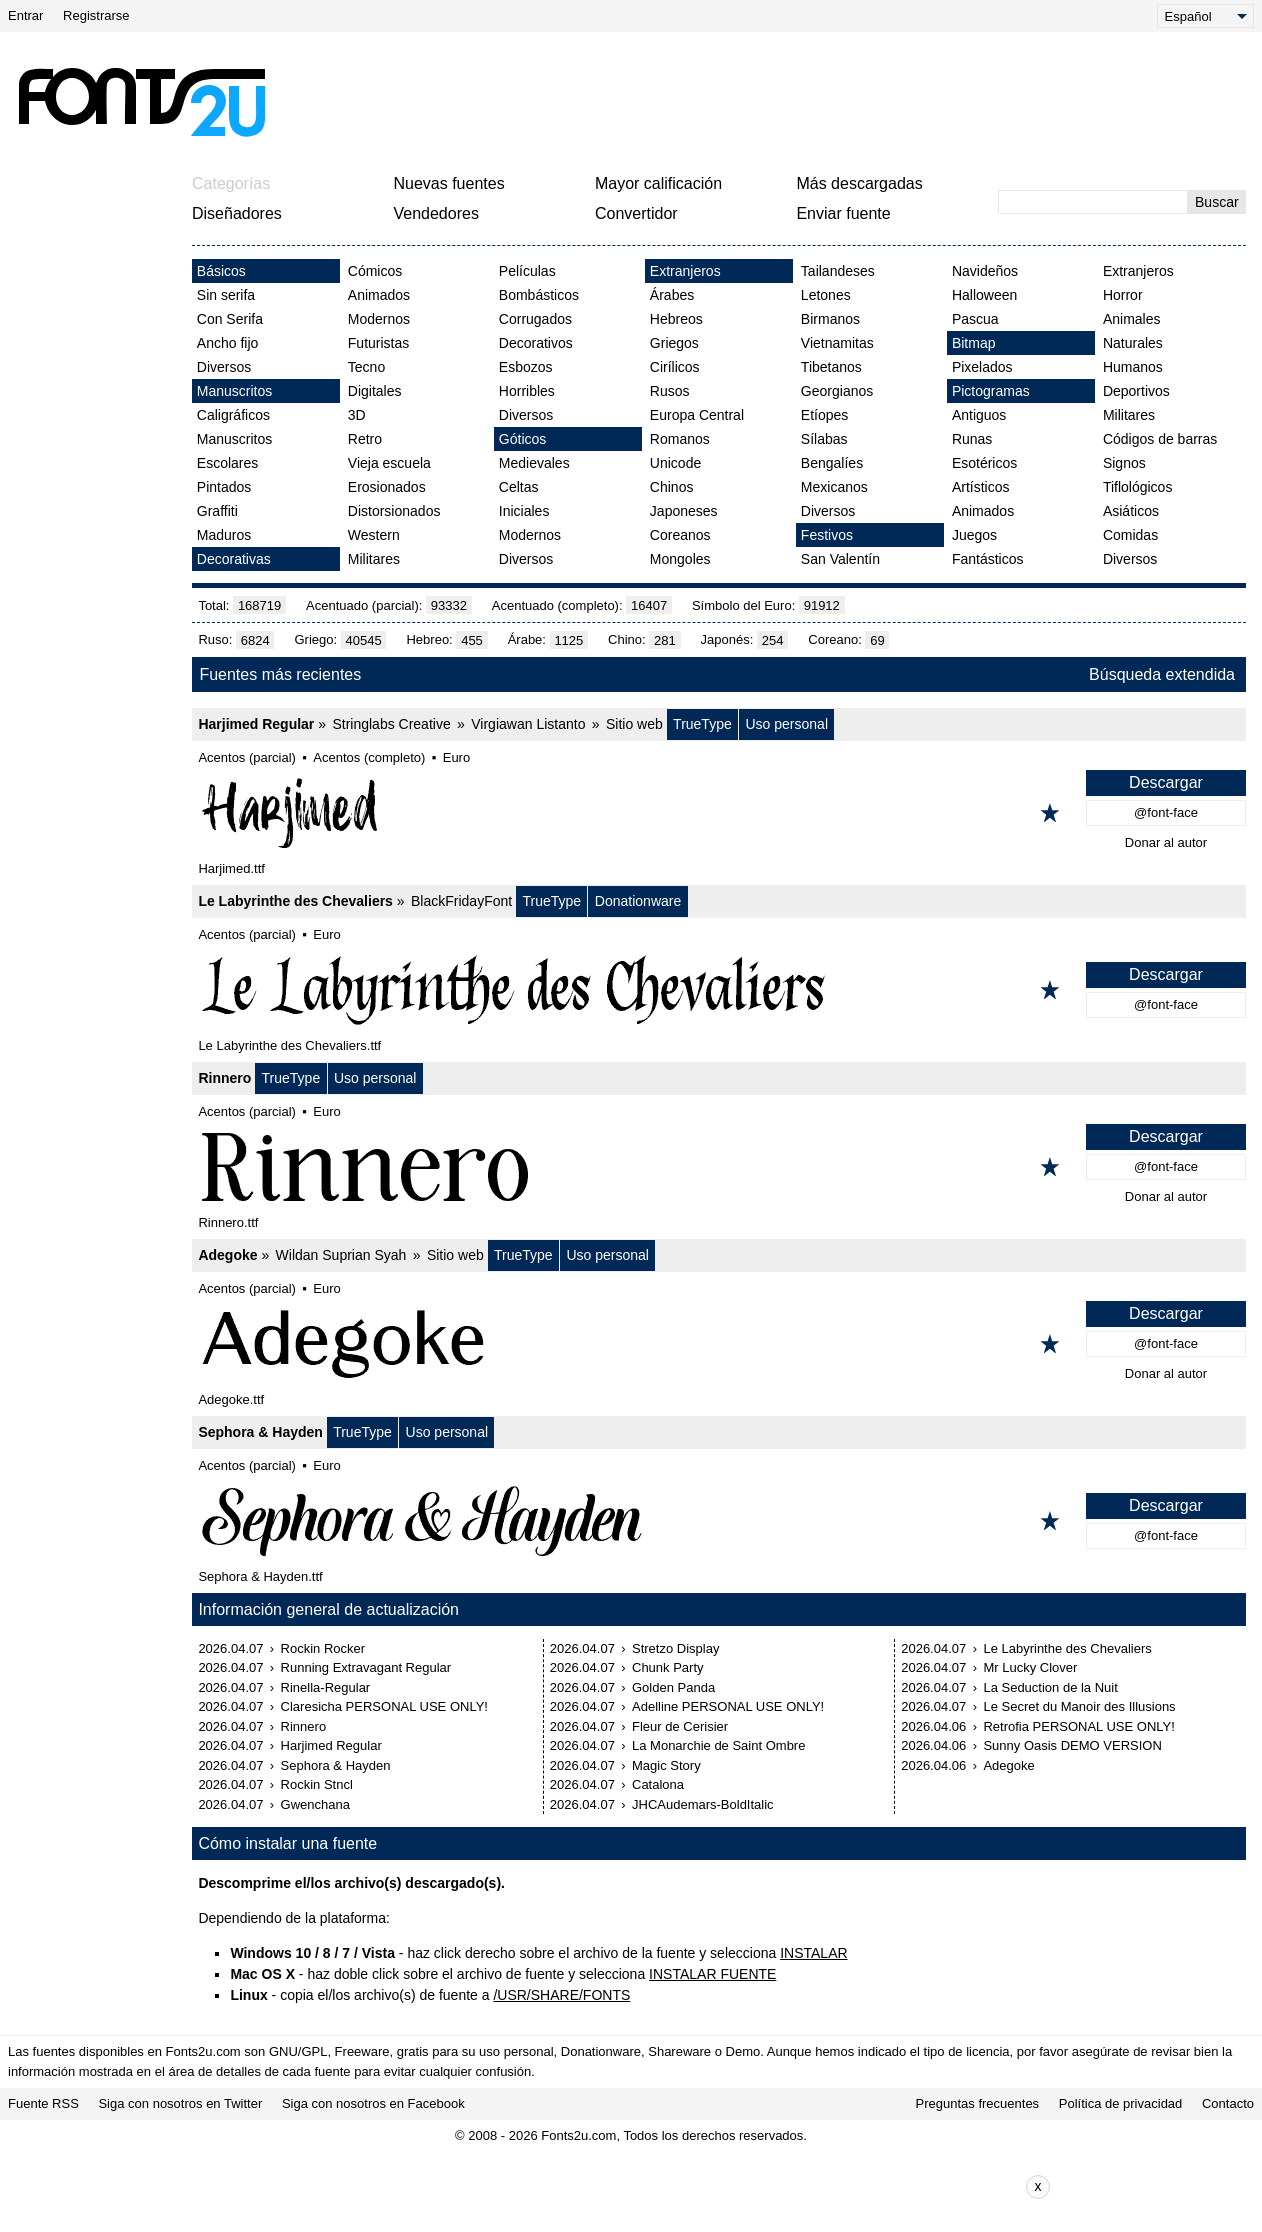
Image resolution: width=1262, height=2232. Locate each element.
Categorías (231, 183)
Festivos (827, 535)
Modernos (379, 319)
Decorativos (536, 343)
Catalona (658, 1784)
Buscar (1217, 202)
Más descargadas (859, 183)
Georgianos (837, 391)
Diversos (224, 367)
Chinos (672, 487)
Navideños (985, 271)
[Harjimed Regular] (719, 813)
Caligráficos (233, 415)
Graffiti (217, 511)
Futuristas (378, 343)
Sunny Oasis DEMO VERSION (1072, 1745)
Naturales (1133, 343)
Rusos (670, 391)
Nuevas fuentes (448, 183)
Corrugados (535, 319)
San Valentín (840, 559)
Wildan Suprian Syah (341, 1255)
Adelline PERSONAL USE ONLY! (728, 1706)
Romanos (680, 439)
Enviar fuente (843, 213)
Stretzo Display (675, 1648)
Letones (826, 295)
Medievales (534, 463)
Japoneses (684, 511)
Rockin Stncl (317, 1784)
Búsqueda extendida (1162, 674)
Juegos (974, 535)
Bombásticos (539, 295)
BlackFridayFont (461, 901)
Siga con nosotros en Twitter (180, 2103)
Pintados (224, 487)
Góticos (522, 439)
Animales (1132, 319)
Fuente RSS (43, 2103)
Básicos (221, 271)
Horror (1123, 295)
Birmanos (830, 319)
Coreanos (680, 535)
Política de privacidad (1121, 2103)
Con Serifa (230, 319)
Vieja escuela (389, 463)
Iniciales (524, 511)
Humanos (1133, 367)
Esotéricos (984, 463)
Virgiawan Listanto (528, 724)
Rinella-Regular (326, 1687)
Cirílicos (675, 367)
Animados (379, 295)
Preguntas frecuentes (978, 2103)
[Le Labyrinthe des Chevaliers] (719, 990)
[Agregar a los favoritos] (1050, 813)
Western (374, 535)
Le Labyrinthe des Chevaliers (295, 901)
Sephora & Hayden (260, 1432)
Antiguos (979, 415)
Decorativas (234, 559)
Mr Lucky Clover (1030, 1667)
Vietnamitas (837, 343)
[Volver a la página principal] (141, 102)
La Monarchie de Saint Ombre (718, 1745)
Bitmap (974, 343)
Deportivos (1136, 391)
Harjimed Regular (256, 724)
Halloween (984, 295)
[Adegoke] (719, 1344)
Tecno (366, 367)
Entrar (25, 15)
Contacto (1228, 2103)
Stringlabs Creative (391, 724)
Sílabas (824, 439)
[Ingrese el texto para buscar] (1093, 202)
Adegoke (227, 1255)
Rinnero (224, 1078)
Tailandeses (838, 271)
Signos (1124, 463)
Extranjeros (685, 271)
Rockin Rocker (323, 1648)
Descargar (1166, 782)
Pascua (975, 319)
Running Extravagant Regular (366, 1667)
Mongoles (680, 559)
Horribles (527, 391)
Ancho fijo (227, 343)
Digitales (375, 391)
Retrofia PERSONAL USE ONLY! (1078, 1726)
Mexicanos (834, 487)
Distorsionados (394, 511)
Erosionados (387, 487)
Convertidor (636, 213)
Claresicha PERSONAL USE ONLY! (384, 1706)
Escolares (227, 463)
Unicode (675, 463)
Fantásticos (988, 559)
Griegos (674, 343)
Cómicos (375, 271)
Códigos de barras (1160, 439)
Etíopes (824, 415)
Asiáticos (1131, 511)
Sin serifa (226, 295)
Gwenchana (315, 1804)
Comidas (1130, 535)
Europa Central (697, 415)
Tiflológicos (1138, 487)
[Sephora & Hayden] (719, 1521)
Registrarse (96, 15)
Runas (972, 439)
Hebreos (676, 319)
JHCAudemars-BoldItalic (703, 1804)
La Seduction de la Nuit (1050, 1687)
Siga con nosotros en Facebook (373, 2103)
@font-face (1166, 812)
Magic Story (666, 1765)
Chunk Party (668, 1667)
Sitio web (634, 724)
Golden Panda (673, 1687)
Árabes (672, 295)
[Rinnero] (719, 1167)
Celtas (519, 487)
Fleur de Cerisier (680, 1726)
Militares (374, 559)
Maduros (224, 535)
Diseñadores (237, 213)
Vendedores (435, 213)
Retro (365, 439)
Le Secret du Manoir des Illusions (1079, 1706)
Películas (527, 271)
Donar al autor (1166, 842)
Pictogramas (991, 391)
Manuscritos (234, 391)
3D (357, 415)
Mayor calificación (658, 183)
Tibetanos (831, 367)
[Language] (1205, 16)
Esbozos (526, 367)
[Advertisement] (764, 102)
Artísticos (981, 487)
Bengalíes (832, 463)
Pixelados (982, 367)
